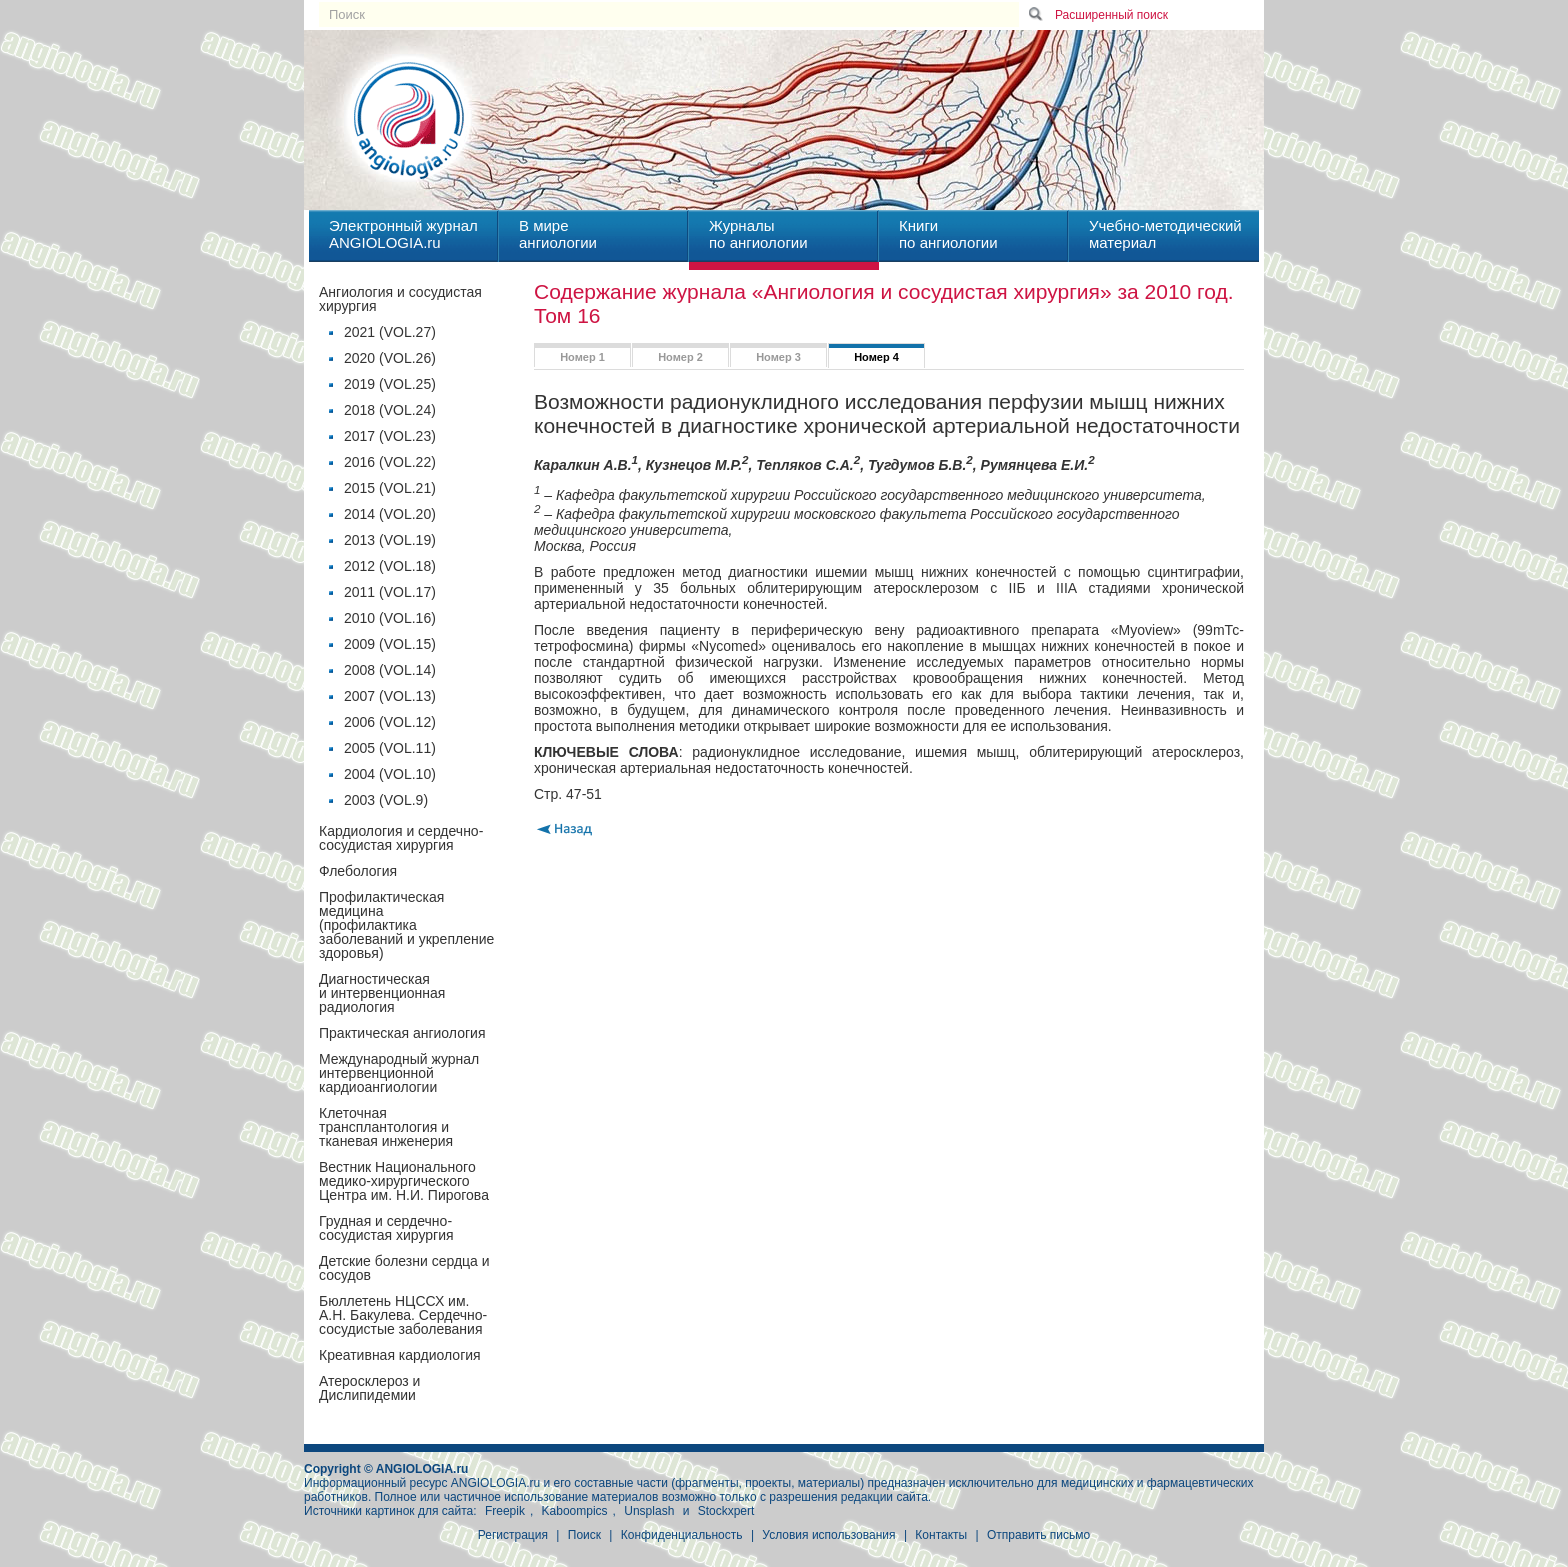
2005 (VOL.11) (390, 748)
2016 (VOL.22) (390, 462)
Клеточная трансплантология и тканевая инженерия (386, 1127)
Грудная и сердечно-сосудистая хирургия (386, 1228)
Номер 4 (876, 357)
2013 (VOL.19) (390, 540)
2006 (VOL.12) (390, 722)
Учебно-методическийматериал (1165, 234)
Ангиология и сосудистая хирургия (400, 299)
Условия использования (828, 1535)
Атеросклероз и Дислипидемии (369, 1388)
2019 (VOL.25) (390, 384)
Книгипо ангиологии (948, 234)
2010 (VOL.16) (390, 618)
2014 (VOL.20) (390, 514)
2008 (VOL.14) (390, 670)
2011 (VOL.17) (390, 592)
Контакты (941, 1535)
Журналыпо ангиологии (758, 234)
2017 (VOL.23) (390, 436)
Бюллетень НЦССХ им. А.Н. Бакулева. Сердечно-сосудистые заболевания (403, 1315)
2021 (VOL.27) (390, 332)
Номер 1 (582, 357)
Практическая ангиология (402, 1033)
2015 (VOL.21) (390, 488)
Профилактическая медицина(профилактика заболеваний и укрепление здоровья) (406, 925)
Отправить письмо (1038, 1535)
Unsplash (649, 1511)
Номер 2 (680, 357)
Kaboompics (575, 1511)
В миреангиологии (558, 234)
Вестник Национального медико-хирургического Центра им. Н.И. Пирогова (404, 1181)
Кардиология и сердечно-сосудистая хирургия (401, 838)
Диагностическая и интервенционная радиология (382, 993)
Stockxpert (726, 1511)
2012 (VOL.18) (390, 566)
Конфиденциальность (682, 1535)
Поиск (584, 1535)
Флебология (358, 871)
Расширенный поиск (1111, 15)
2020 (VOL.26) (390, 358)
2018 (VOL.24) (390, 410)
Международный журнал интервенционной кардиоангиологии (399, 1073)
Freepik (505, 1511)
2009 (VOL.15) (390, 644)
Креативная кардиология (400, 1355)
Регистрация (513, 1535)
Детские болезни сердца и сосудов (404, 1268)
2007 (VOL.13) (390, 696)
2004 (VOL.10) (390, 774)
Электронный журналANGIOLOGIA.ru (403, 234)
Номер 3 (778, 357)
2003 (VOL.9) (386, 800)
